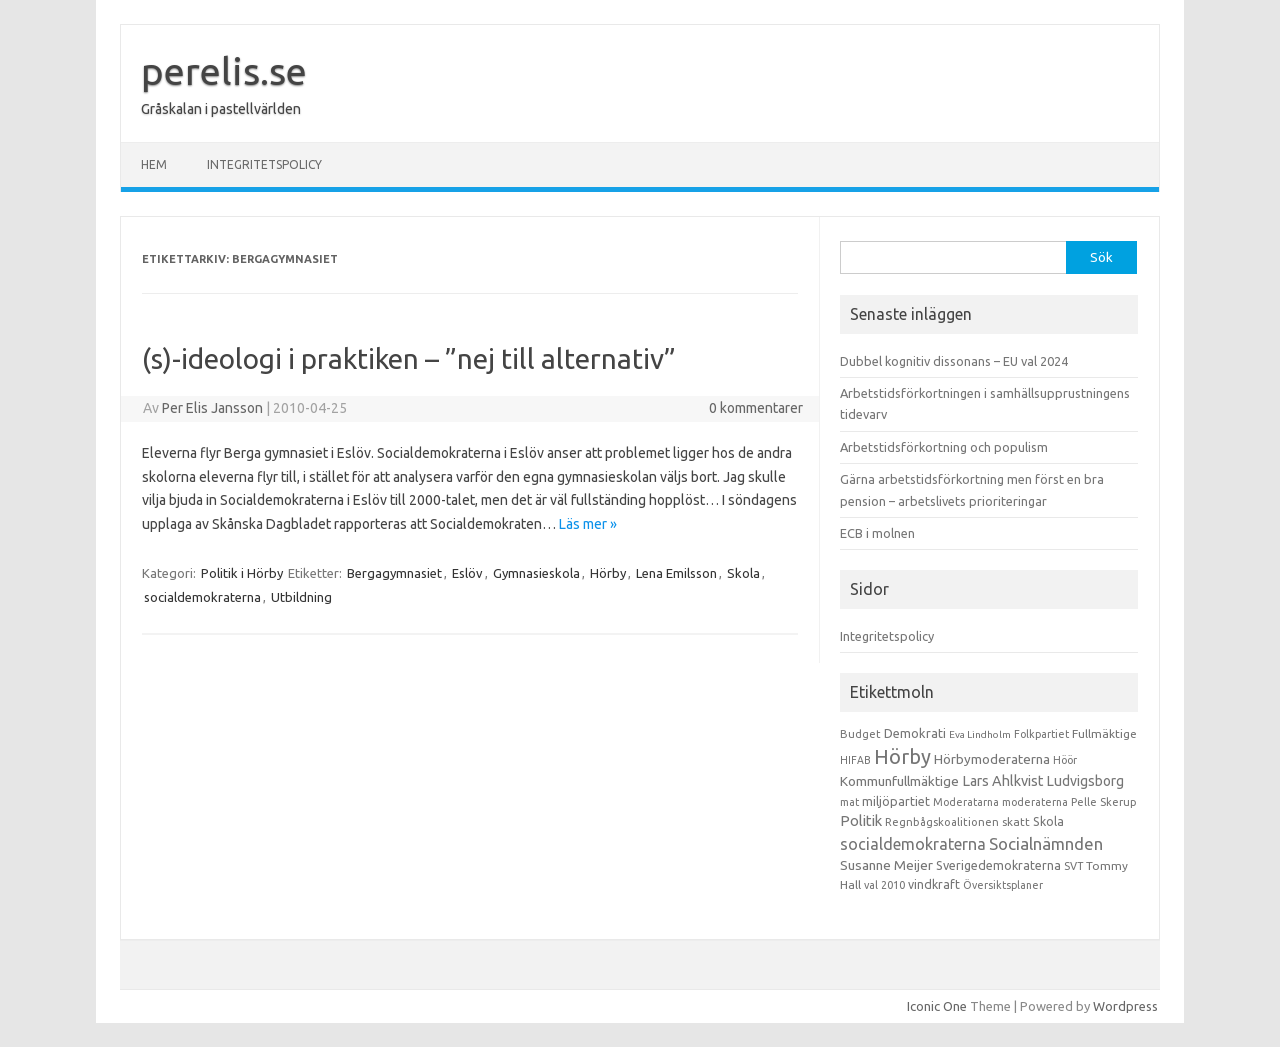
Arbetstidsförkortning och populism (944, 447)
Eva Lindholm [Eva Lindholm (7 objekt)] (980, 734)
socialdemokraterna (202, 597)
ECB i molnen (877, 533)
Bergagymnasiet (394, 573)
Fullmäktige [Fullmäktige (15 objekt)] (1104, 733)
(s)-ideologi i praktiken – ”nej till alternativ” (409, 358)
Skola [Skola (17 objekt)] (1048, 821)
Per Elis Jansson (212, 408)
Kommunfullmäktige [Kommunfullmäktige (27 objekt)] (899, 781)
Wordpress (1125, 1006)
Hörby (608, 573)
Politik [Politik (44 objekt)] (861, 820)
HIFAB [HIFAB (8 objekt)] (855, 760)
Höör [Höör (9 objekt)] (1065, 760)
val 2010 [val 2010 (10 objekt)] (884, 885)
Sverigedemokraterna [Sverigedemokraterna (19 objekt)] (998, 865)
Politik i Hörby (242, 573)
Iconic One (937, 1006)
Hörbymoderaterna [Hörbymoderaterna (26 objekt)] (992, 759)
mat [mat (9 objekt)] (849, 802)
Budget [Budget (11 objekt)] (860, 734)
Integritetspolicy (264, 164)
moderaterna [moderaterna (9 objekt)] (1035, 802)
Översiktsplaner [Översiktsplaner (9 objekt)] (1003, 885)
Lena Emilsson (676, 573)
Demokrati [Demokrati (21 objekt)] (915, 733)
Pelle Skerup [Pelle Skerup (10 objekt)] (1104, 802)
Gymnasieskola (536, 573)
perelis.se (224, 71)
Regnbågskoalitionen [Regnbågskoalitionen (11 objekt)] (942, 822)
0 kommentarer (756, 408)
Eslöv (467, 573)
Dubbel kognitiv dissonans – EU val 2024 (954, 361)
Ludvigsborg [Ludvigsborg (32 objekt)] (1085, 781)
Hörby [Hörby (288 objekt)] (902, 756)
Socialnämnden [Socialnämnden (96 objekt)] (1046, 843)
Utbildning (301, 597)
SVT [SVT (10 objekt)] (1073, 866)
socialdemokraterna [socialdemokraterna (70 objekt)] (913, 844)
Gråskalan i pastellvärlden (221, 109)
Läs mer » (588, 524)
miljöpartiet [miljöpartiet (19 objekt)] (896, 801)
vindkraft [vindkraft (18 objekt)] (934, 884)
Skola (743, 573)
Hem (154, 164)
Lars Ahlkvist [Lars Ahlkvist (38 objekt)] (1003, 781)
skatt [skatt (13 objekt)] (1016, 821)
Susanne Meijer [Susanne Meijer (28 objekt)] (886, 865)
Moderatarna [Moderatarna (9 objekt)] (966, 802)
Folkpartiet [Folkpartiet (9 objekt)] (1041, 734)
